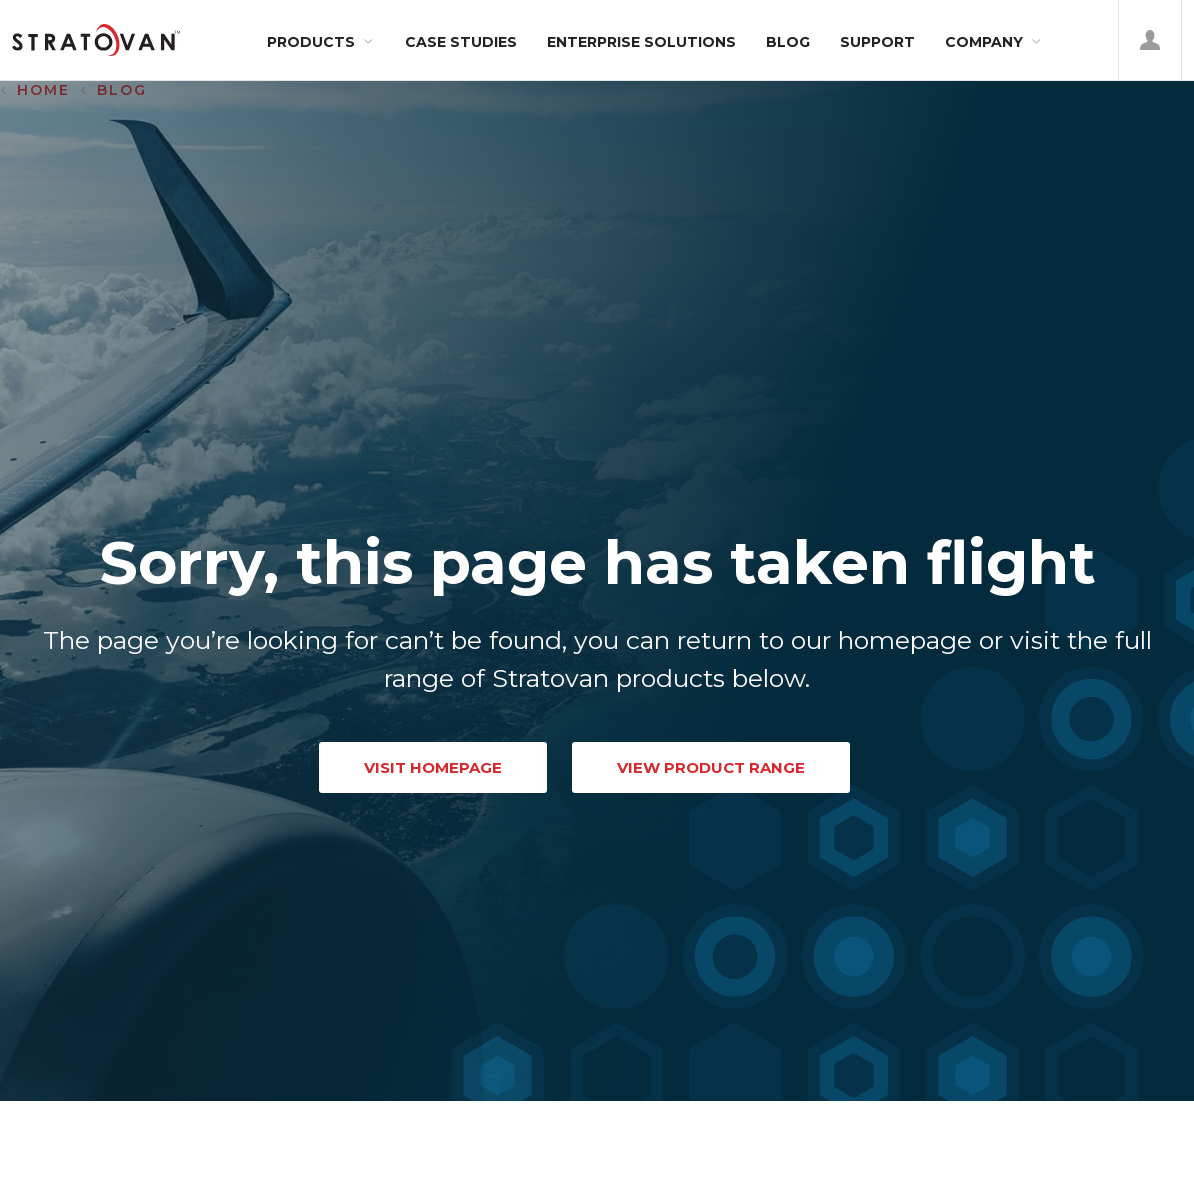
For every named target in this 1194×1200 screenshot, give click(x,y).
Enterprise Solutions (641, 42)
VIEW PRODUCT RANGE (711, 767)
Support (877, 42)
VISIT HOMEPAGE (433, 767)
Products (311, 42)
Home (43, 90)
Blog (788, 42)
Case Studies (461, 42)
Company (984, 42)
